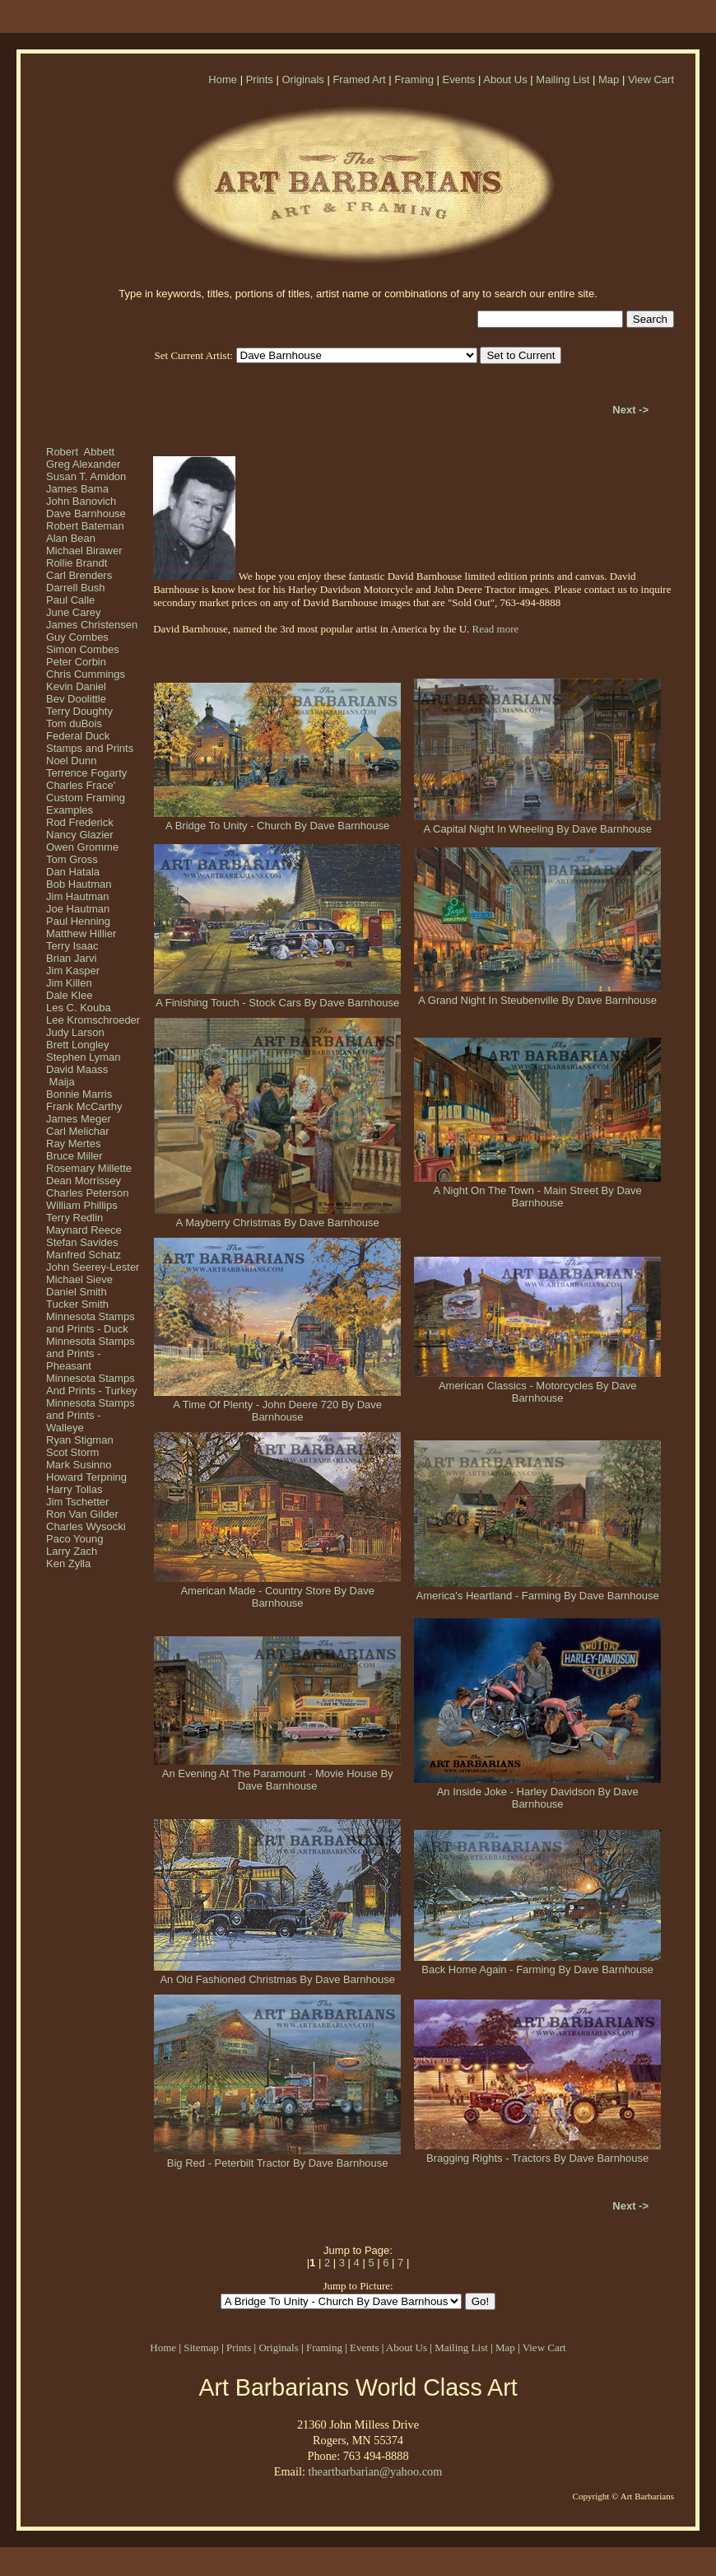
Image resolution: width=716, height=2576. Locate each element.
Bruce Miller (74, 1156)
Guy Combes (77, 637)
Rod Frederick (80, 822)
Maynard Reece (84, 1230)
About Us (505, 79)
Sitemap (201, 2347)
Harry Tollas (74, 1489)
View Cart (651, 79)
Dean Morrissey (83, 1180)
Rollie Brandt (76, 563)
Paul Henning (78, 921)
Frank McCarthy (84, 1106)
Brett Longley (77, 1044)
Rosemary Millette (89, 1168)
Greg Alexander (83, 464)
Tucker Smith (77, 1304)
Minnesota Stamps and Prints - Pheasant (90, 1353)
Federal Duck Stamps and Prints (89, 742)
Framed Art (358, 79)
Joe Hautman (77, 909)
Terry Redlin (74, 1217)
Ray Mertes (73, 1143)
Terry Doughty (79, 711)
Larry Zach (71, 1551)
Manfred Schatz (83, 1254)
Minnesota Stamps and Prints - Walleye (90, 1415)
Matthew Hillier (81, 933)
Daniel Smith (76, 1292)
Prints (259, 79)
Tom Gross (72, 859)
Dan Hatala (73, 872)
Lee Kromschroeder (93, 1020)
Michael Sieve (79, 1279)
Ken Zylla (68, 1563)
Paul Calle (70, 600)
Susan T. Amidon (86, 476)
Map (608, 79)
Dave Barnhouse (86, 513)
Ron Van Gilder (82, 1514)
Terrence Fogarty (86, 773)
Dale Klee (69, 995)
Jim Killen (69, 983)
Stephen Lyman (83, 1057)
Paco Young (74, 1539)
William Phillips (82, 1205)
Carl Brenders (79, 575)
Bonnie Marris (79, 1094)
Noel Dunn (71, 760)
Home (222, 79)
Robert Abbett (80, 452)
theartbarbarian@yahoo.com (375, 2471)
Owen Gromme (82, 847)
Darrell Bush (75, 587)
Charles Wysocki (86, 1526)
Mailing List (562, 79)
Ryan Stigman (80, 1440)
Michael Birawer (84, 550)
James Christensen (91, 624)
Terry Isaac (72, 946)
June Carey (73, 612)
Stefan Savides (82, 1242)
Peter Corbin (76, 662)
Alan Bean (70, 538)
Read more (495, 629)
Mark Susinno (78, 1464)
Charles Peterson (87, 1193)
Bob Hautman (79, 884)
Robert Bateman (85, 526)
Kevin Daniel (76, 686)
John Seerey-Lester (92, 1267)
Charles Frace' (80, 785)
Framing (414, 79)
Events (459, 79)
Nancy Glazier (80, 834)
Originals (302, 79)
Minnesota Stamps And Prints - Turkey (91, 1384)
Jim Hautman (77, 896)
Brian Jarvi (71, 958)
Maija (60, 1082)
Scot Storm (72, 1452)
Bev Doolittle (76, 699)
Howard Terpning (86, 1477)
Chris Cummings (85, 674)
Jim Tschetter (77, 1502)
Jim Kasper (73, 970)
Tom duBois (74, 723)
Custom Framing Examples (85, 803)
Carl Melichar (77, 1131)
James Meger (78, 1119)
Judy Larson (75, 1032)
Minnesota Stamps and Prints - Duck (90, 1322)
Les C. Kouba (78, 1007)
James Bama (77, 489)
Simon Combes (82, 649)
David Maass (77, 1069)
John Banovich (81, 501)
